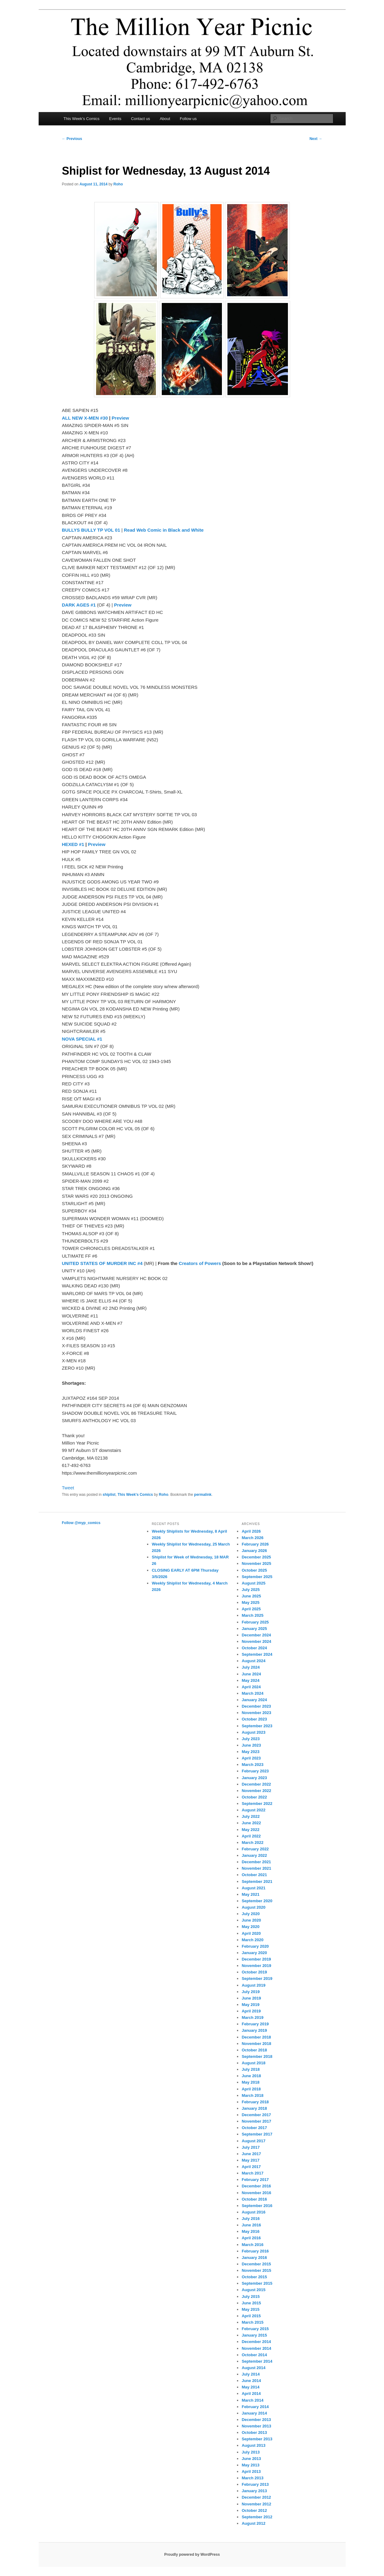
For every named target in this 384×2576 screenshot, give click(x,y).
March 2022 (252, 1842)
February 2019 (255, 2024)
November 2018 (256, 2043)
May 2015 (250, 2309)
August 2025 (253, 1583)
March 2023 (252, 1764)
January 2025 (254, 1628)
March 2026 (252, 1537)
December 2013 (256, 2419)
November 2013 (256, 2426)
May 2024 (250, 1680)
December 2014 (256, 2341)
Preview (120, 418)
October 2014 (254, 2355)
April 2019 (251, 2011)
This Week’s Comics (81, 118)
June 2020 (251, 1920)
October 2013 (254, 2432)
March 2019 (252, 2017)
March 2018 (252, 2095)
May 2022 (250, 1829)
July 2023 (251, 1738)
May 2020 (250, 1926)
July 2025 (251, 1589)
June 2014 (251, 2380)
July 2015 (251, 2296)
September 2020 (257, 1901)
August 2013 (253, 2445)
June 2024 (251, 1674)
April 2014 (251, 2393)
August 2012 (253, 2523)
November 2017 (256, 2121)
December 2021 (256, 1862)
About (165, 118)
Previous (72, 139)
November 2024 (256, 1641)
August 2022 (253, 1810)
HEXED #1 (73, 844)
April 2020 (251, 1933)
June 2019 (251, 1998)
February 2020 (255, 1946)
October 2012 (254, 2510)
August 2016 (253, 2212)
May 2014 (250, 2387)
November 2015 (256, 2270)
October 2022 (254, 1797)
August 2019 (253, 1985)
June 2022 (251, 1823)
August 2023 (253, 1732)
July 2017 (251, 2147)
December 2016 (256, 2186)
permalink (202, 1494)
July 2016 (251, 2218)
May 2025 (250, 1602)
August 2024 (253, 1660)
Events (115, 118)
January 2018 (254, 2108)
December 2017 (256, 2114)
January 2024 (254, 1699)
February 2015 (255, 2328)
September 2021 (257, 1881)
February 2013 (255, 2484)
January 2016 (254, 2257)
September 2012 (257, 2517)
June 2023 (251, 1745)
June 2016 (251, 2225)
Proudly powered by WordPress (192, 2554)
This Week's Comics (135, 1494)
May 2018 (250, 2082)
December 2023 (256, 1706)
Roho (118, 184)
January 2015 (254, 2335)
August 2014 (253, 2367)
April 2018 (251, 2089)
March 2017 (252, 2173)
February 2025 (255, 1622)
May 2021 (250, 1894)
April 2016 (251, 2238)
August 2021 (253, 1888)
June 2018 (251, 2076)
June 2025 (251, 1596)
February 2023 (255, 1771)
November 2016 (256, 2192)
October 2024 (254, 1648)
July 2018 (251, 2069)
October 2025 (254, 1570)
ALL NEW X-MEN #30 (85, 418)
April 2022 (251, 1836)
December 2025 (256, 1557)
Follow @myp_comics (81, 1523)
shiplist (109, 1494)
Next (315, 139)
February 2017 (255, 2179)
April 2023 (251, 1758)
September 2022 (257, 1803)
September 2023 (257, 1726)
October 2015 (254, 2277)
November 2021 (256, 1868)
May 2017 (250, 2160)
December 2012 (256, 2497)
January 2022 (254, 1855)
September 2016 (257, 2205)
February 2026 (255, 1544)
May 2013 (250, 2465)
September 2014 (257, 2361)
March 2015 (252, 2322)
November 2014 (256, 2348)
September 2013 (257, 2439)
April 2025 (251, 1609)
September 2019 (257, 1978)
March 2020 (252, 1940)
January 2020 (254, 1952)
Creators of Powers (200, 1263)
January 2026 (254, 1550)
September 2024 (257, 1654)
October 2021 (254, 1874)
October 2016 (254, 2199)
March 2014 (252, 2400)
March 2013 (252, 2478)
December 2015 (256, 2264)
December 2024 (256, 1635)
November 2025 (256, 1563)
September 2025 (257, 1576)
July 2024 (251, 1667)
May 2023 (250, 1751)
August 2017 (253, 2141)
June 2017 (251, 2153)
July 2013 (251, 2452)
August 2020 (253, 1907)
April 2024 (251, 1687)
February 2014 (255, 2406)
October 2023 (254, 1719)
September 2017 (257, 2134)
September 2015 (257, 2283)
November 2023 (256, 1712)
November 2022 (256, 1790)
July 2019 (251, 1991)
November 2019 (256, 1965)
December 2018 (256, 2037)
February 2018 (255, 2102)
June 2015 (251, 2303)
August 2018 (253, 2063)
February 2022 (255, 1849)
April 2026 (251, 1531)
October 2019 (254, 1972)
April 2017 (251, 2166)
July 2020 (251, 1913)
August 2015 (253, 2289)
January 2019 (254, 2030)
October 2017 (254, 2127)
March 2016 (252, 2244)
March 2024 (252, 1693)
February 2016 (255, 2251)
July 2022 (251, 1816)
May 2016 (250, 2231)
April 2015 (251, 2316)
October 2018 (254, 2050)
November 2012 (256, 2504)
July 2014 (251, 2374)
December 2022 (256, 1784)
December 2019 (256, 1959)
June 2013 (251, 2458)
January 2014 (254, 2413)
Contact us (140, 118)
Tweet (68, 1487)
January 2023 (254, 1777)
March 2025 (252, 1615)
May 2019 (250, 2004)
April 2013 (251, 2471)
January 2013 (254, 2491)
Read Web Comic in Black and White (164, 530)
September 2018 (257, 2056)
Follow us (188, 118)
